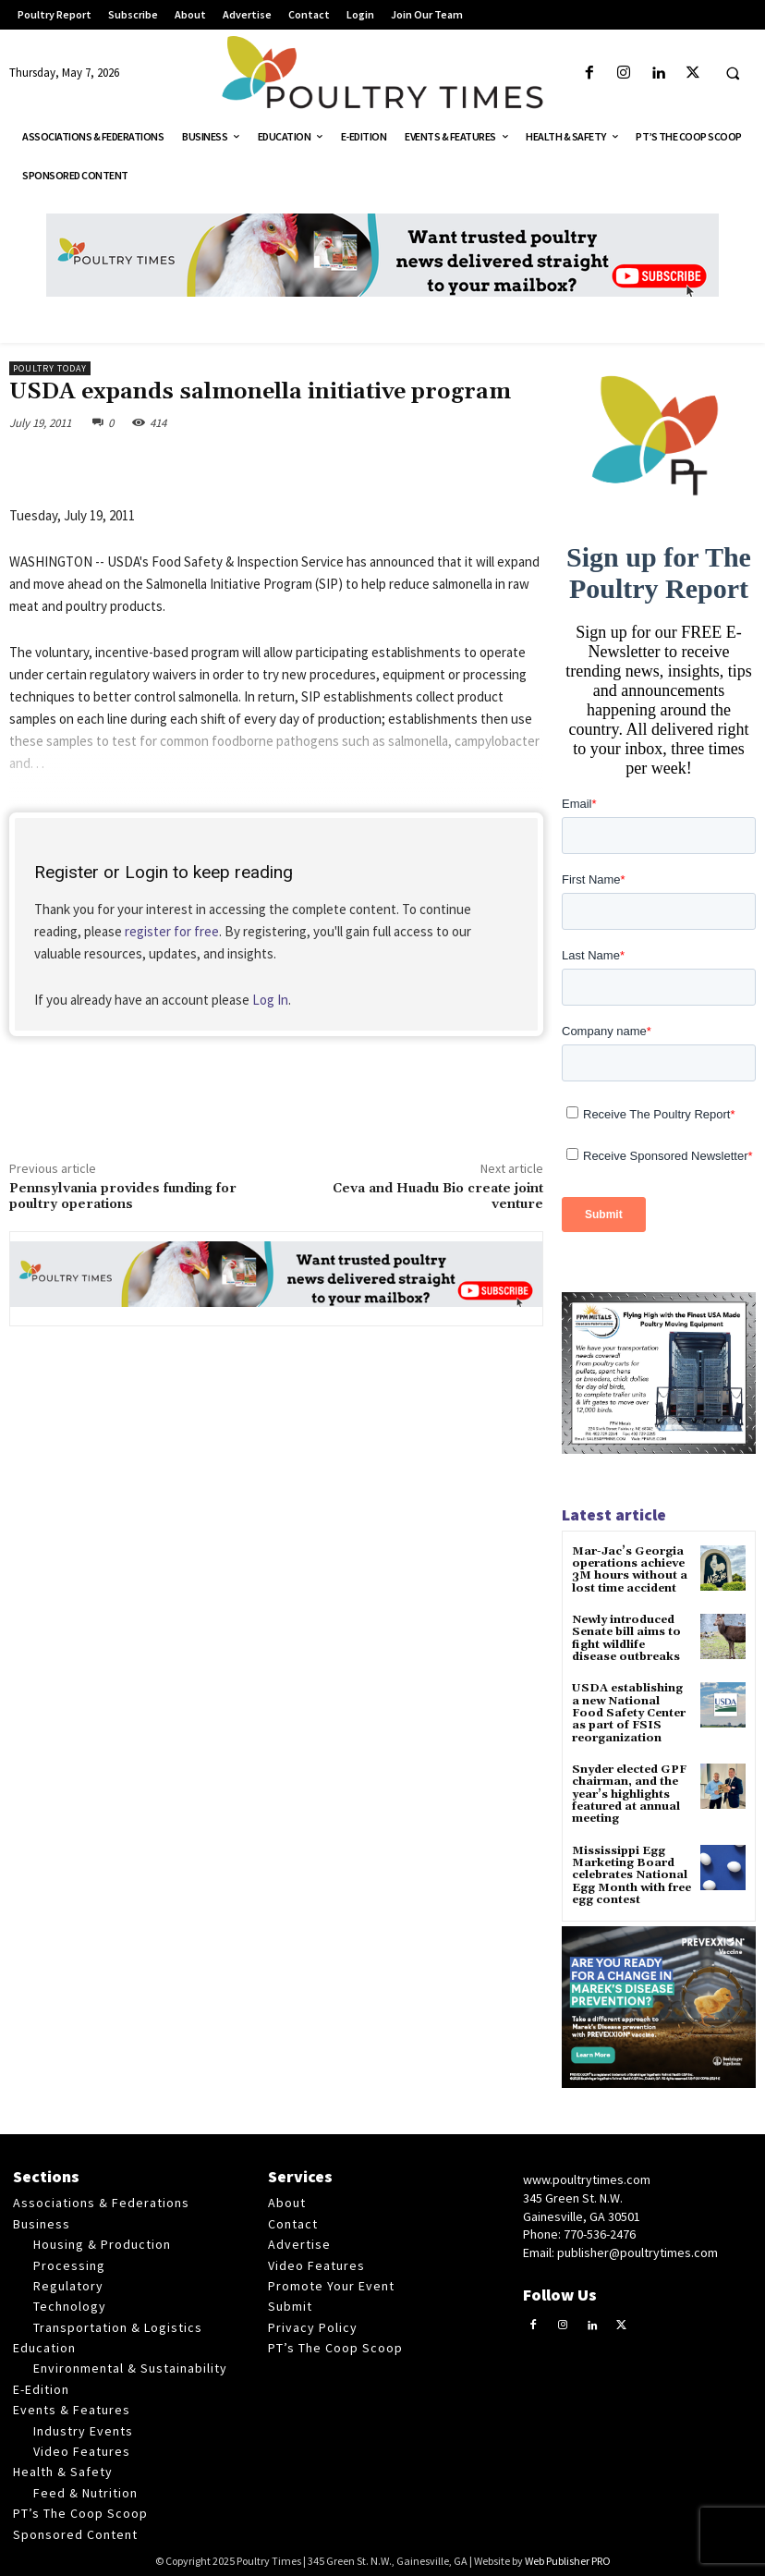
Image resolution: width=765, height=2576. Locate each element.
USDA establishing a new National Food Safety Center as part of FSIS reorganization (631, 1711)
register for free (172, 931)
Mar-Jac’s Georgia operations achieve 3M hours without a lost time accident (629, 1569)
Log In (270, 999)
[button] (733, 74)
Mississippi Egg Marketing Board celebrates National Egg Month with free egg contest (631, 1872)
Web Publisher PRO (568, 2558)
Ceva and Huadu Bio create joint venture (438, 1196)
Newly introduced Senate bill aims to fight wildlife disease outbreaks (631, 1638)
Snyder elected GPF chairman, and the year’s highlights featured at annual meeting (628, 1792)
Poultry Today (50, 368)
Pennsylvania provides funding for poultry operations (123, 1196)
